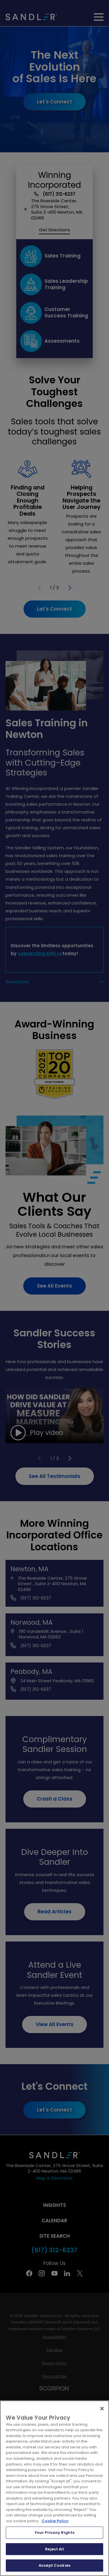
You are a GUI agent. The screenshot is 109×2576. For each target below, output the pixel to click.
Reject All (54, 2549)
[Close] (102, 2408)
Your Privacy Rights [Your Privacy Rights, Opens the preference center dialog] (54, 2532)
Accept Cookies (54, 2565)
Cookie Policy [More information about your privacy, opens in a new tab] (55, 2521)
